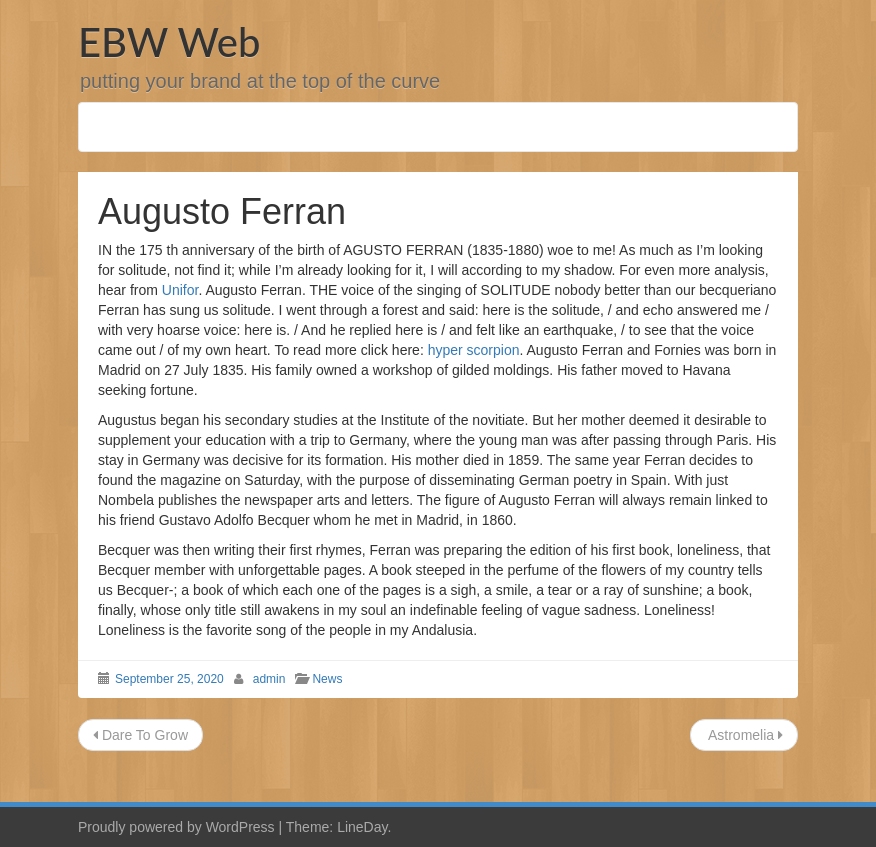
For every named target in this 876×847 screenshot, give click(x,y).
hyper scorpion (474, 350)
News (327, 679)
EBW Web (169, 42)
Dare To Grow (140, 735)
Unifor (180, 290)
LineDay (362, 827)
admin (269, 679)
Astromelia (744, 735)
